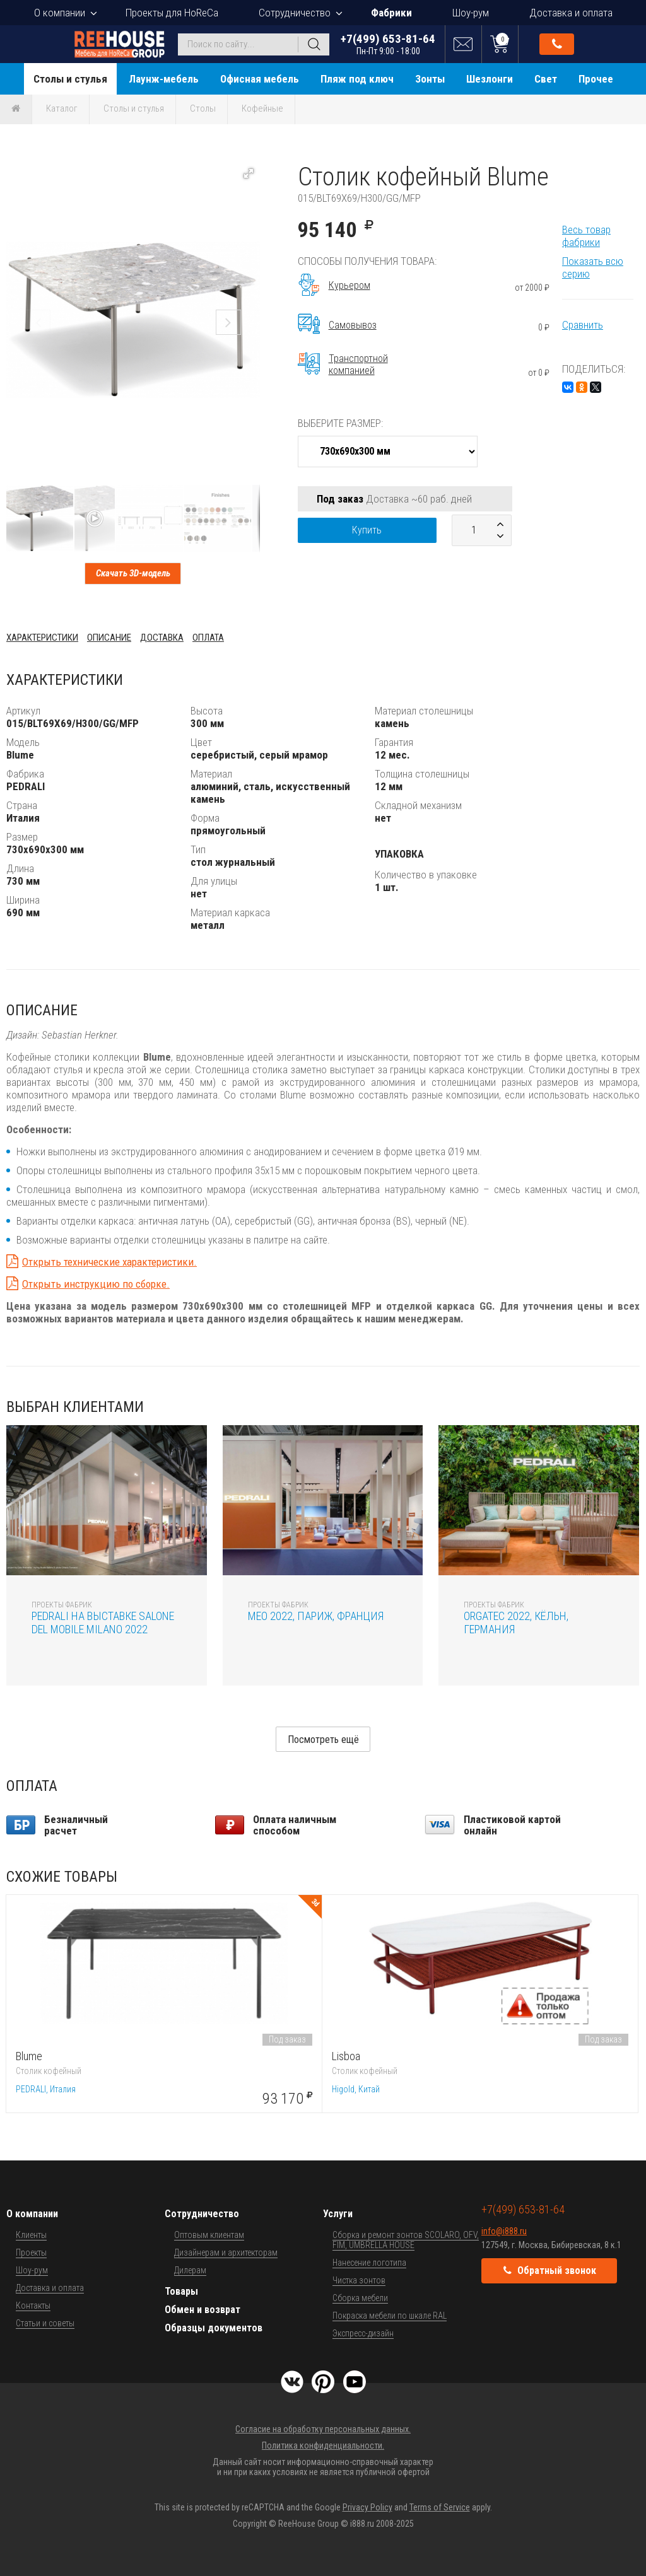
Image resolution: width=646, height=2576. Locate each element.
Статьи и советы (45, 2323)
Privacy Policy (367, 2507)
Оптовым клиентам (209, 2235)
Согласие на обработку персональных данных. (323, 2429)
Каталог (62, 108)
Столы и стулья (70, 79)
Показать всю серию (592, 267)
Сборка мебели (360, 2298)
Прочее (595, 79)
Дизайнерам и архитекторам (226, 2252)
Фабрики (391, 12)
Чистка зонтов (358, 2280)
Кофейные (262, 108)
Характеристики (42, 637)
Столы (203, 108)
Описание (109, 637)
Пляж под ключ (357, 79)
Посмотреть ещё (323, 1740)
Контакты (33, 2305)
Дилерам (190, 2270)
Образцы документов (213, 2328)
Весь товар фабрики (586, 235)
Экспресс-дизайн (363, 2333)
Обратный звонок (557, 44)
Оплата (208, 637)
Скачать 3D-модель (133, 573)
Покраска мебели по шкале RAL (389, 2316)
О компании (59, 12)
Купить (367, 530)
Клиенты (31, 2235)
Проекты (31, 2252)
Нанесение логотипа (369, 2263)
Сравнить (582, 324)
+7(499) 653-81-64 (388, 44)
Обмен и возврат (202, 2310)
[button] (248, 173)
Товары (181, 2291)
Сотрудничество (295, 12)
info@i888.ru (504, 2231)
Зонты (430, 79)
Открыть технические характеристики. (109, 1262)
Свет (545, 79)
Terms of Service (439, 2507)
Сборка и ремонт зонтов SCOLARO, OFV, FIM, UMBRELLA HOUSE (405, 2240)
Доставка (162, 637)
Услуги (338, 2214)
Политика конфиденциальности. (323, 2445)
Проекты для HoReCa (172, 12)
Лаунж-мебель (164, 79)
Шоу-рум (470, 12)
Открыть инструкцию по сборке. (96, 1284)
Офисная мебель (259, 79)
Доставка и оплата (571, 12)
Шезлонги (489, 79)
